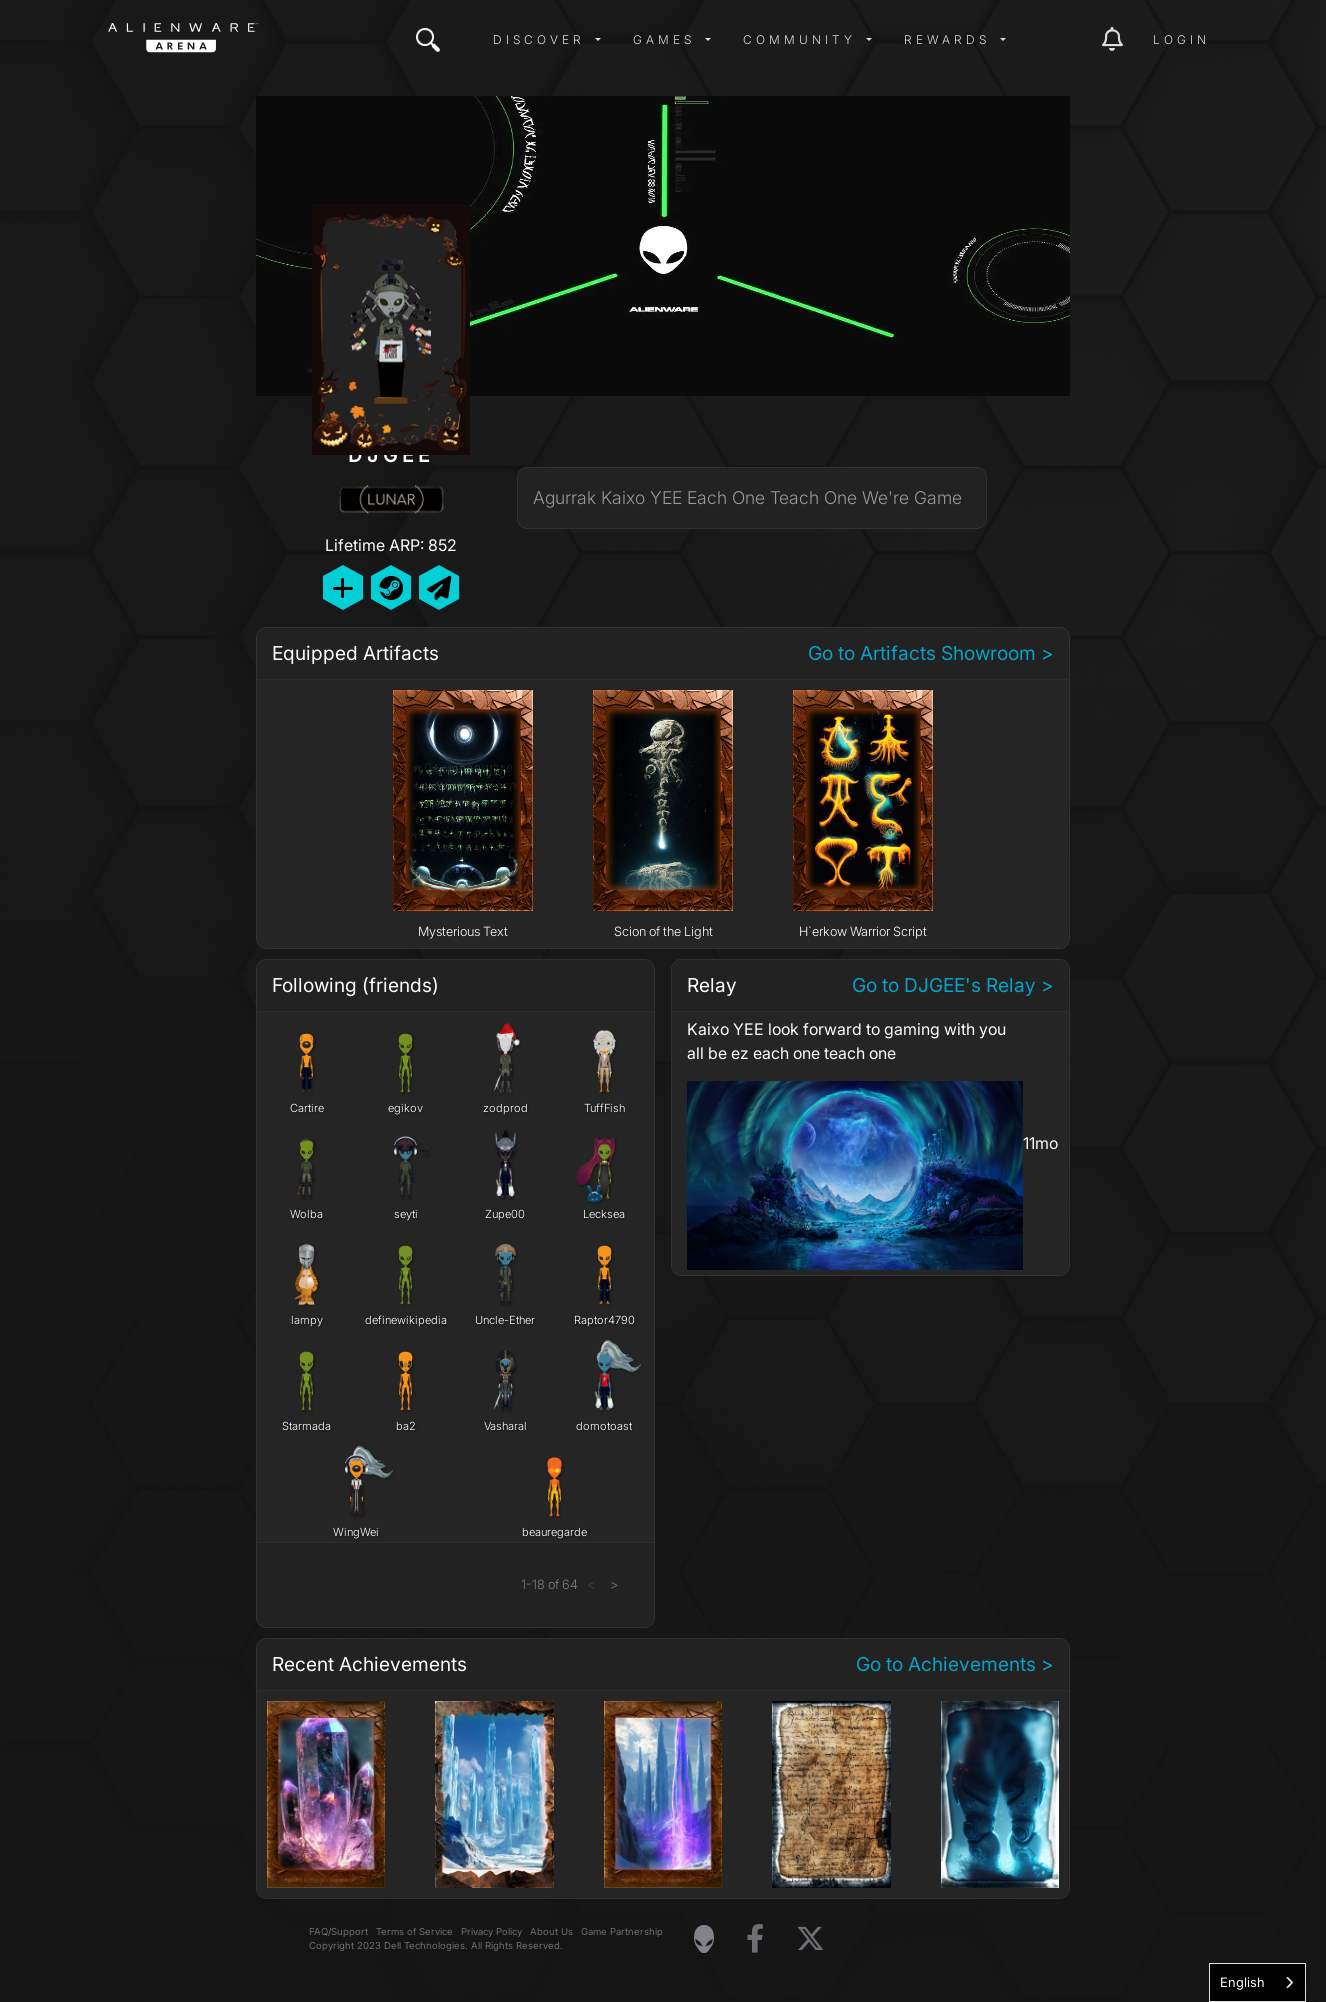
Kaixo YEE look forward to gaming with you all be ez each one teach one (846, 1041)
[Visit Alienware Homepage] (704, 1939)
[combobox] (1257, 1982)
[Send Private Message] (439, 587)
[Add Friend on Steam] (391, 587)
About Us (551, 1931)
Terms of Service (414, 1931)
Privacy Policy (491, 1931)
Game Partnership (622, 1931)
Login (1181, 39)
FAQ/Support (338, 1931)
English (1242, 1982)
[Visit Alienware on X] (810, 1939)
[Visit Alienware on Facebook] (755, 1939)
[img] (428, 40)
